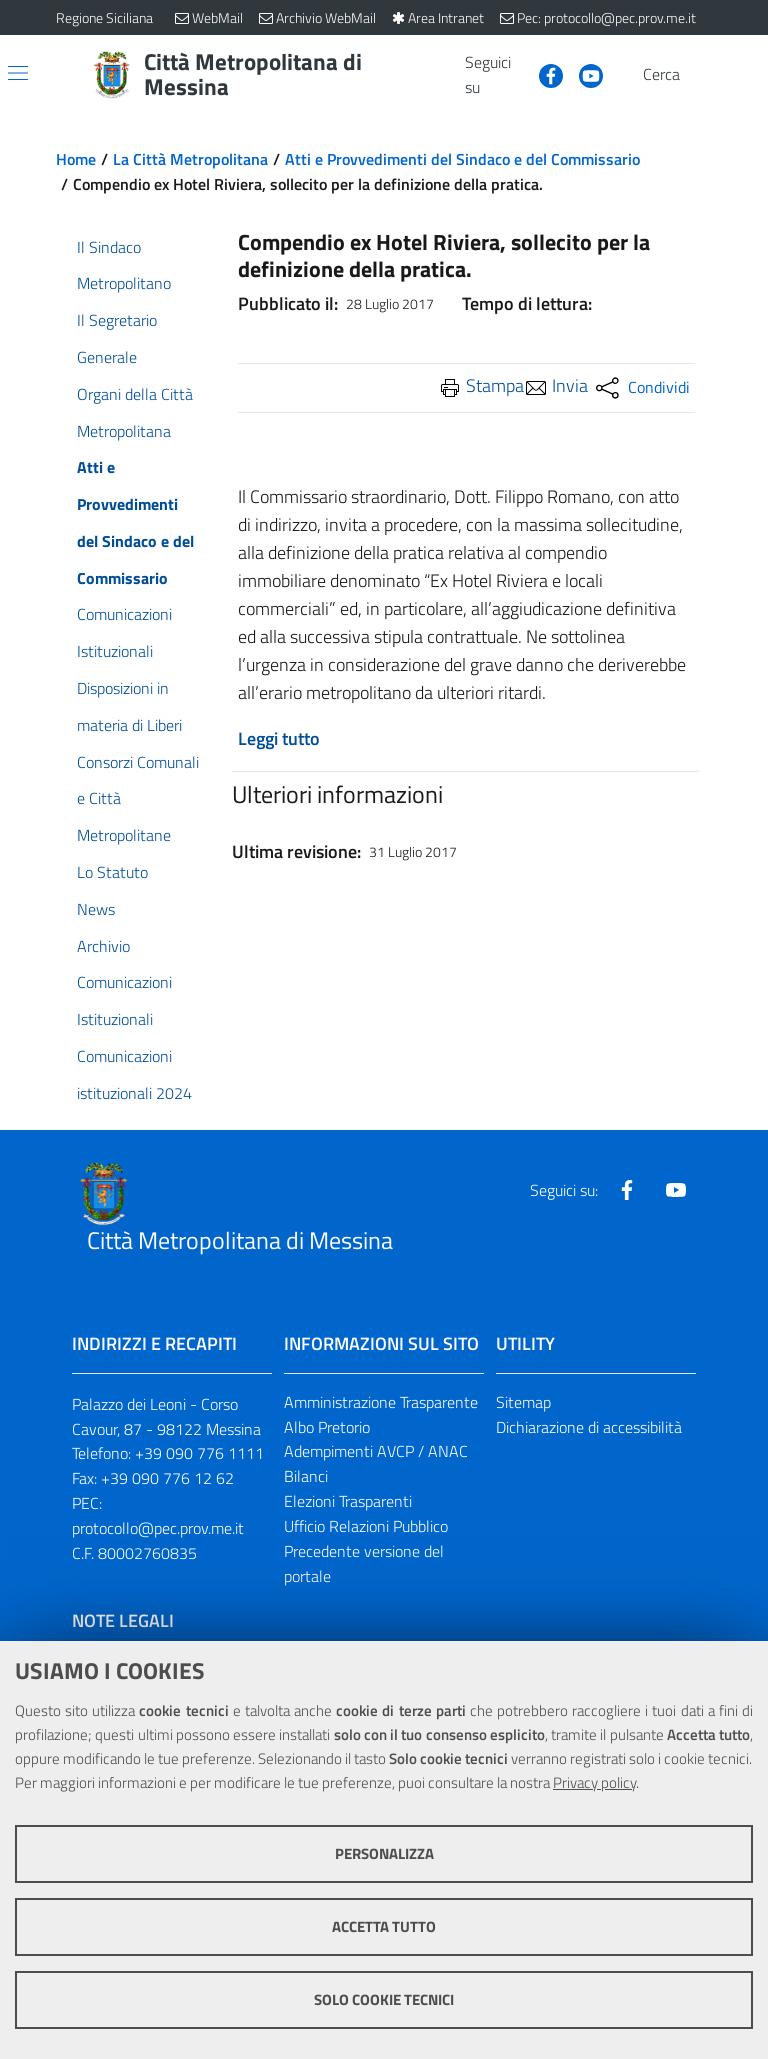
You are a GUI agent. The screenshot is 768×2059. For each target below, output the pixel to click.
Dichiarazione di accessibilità (589, 1427)
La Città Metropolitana (190, 159)
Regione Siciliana (104, 17)
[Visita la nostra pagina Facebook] (543, 74)
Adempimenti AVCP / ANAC (376, 1451)
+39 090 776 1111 (199, 1453)
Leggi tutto (279, 738)
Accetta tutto (384, 1926)
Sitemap (523, 1402)
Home (76, 159)
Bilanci (306, 1476)
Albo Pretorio (327, 1427)
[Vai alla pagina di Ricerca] (700, 75)
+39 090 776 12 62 (167, 1478)
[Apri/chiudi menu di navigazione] (18, 73)
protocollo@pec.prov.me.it (158, 1528)
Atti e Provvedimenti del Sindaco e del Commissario (462, 159)
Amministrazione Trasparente (381, 1402)
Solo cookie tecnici (384, 1999)
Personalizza (384, 1853)
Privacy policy (594, 1782)
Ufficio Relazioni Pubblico (366, 1526)
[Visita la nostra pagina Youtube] (583, 74)
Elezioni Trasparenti (348, 1501)
